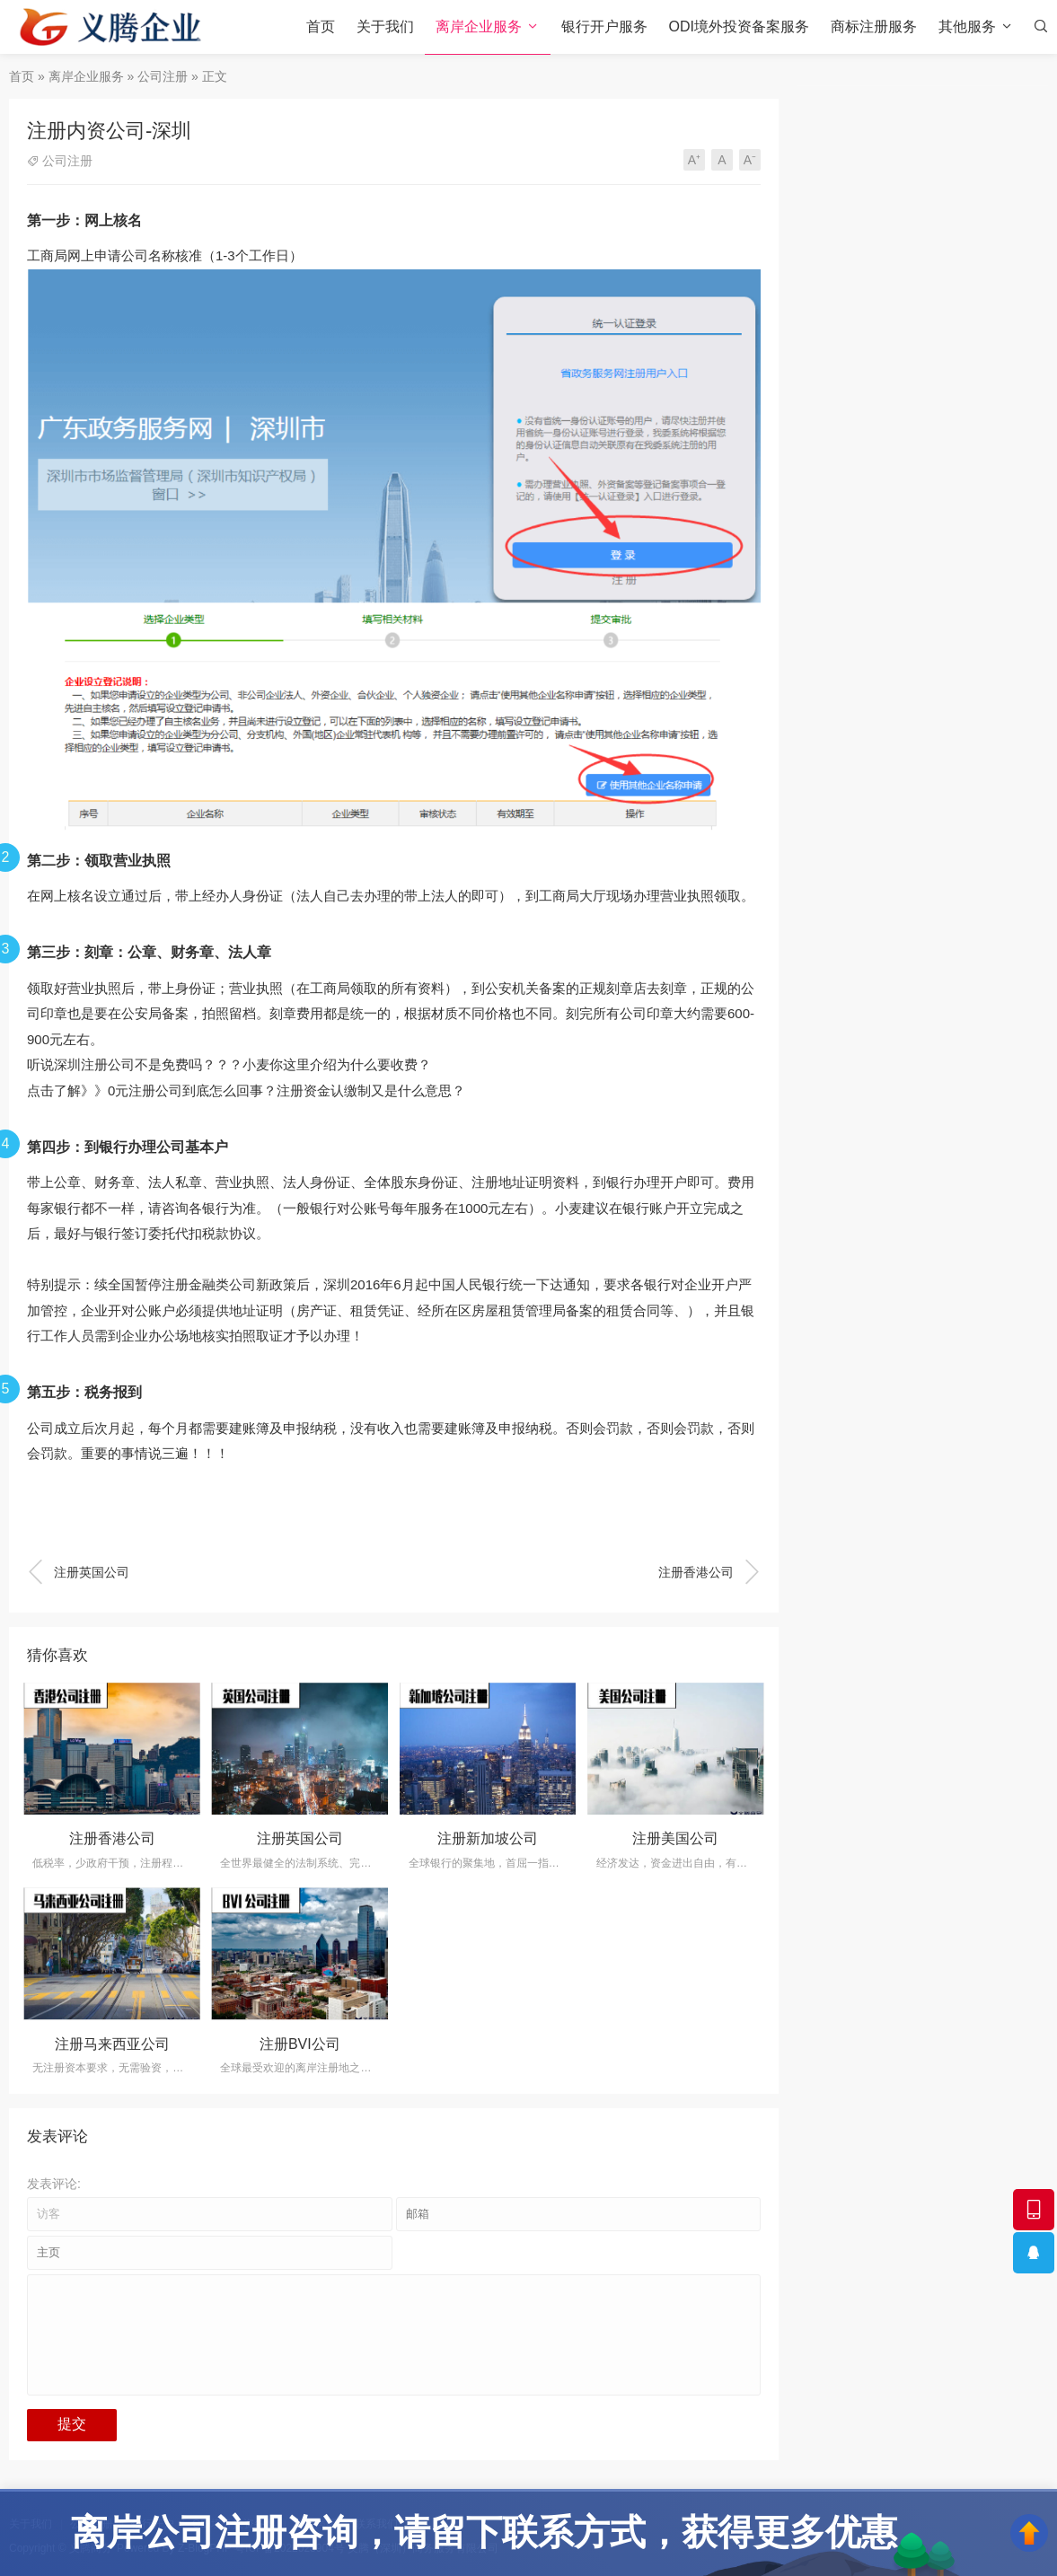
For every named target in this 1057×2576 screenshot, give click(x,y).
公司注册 (162, 76)
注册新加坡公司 (487, 1838)
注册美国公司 (675, 1838)
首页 (320, 26)
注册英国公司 (78, 1572)
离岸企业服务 (479, 26)
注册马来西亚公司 (112, 2044)
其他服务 (967, 26)
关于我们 (385, 26)
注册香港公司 (709, 1572)
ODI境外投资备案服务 (739, 26)
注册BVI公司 (300, 2044)
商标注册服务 (874, 26)
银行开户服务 (604, 26)
